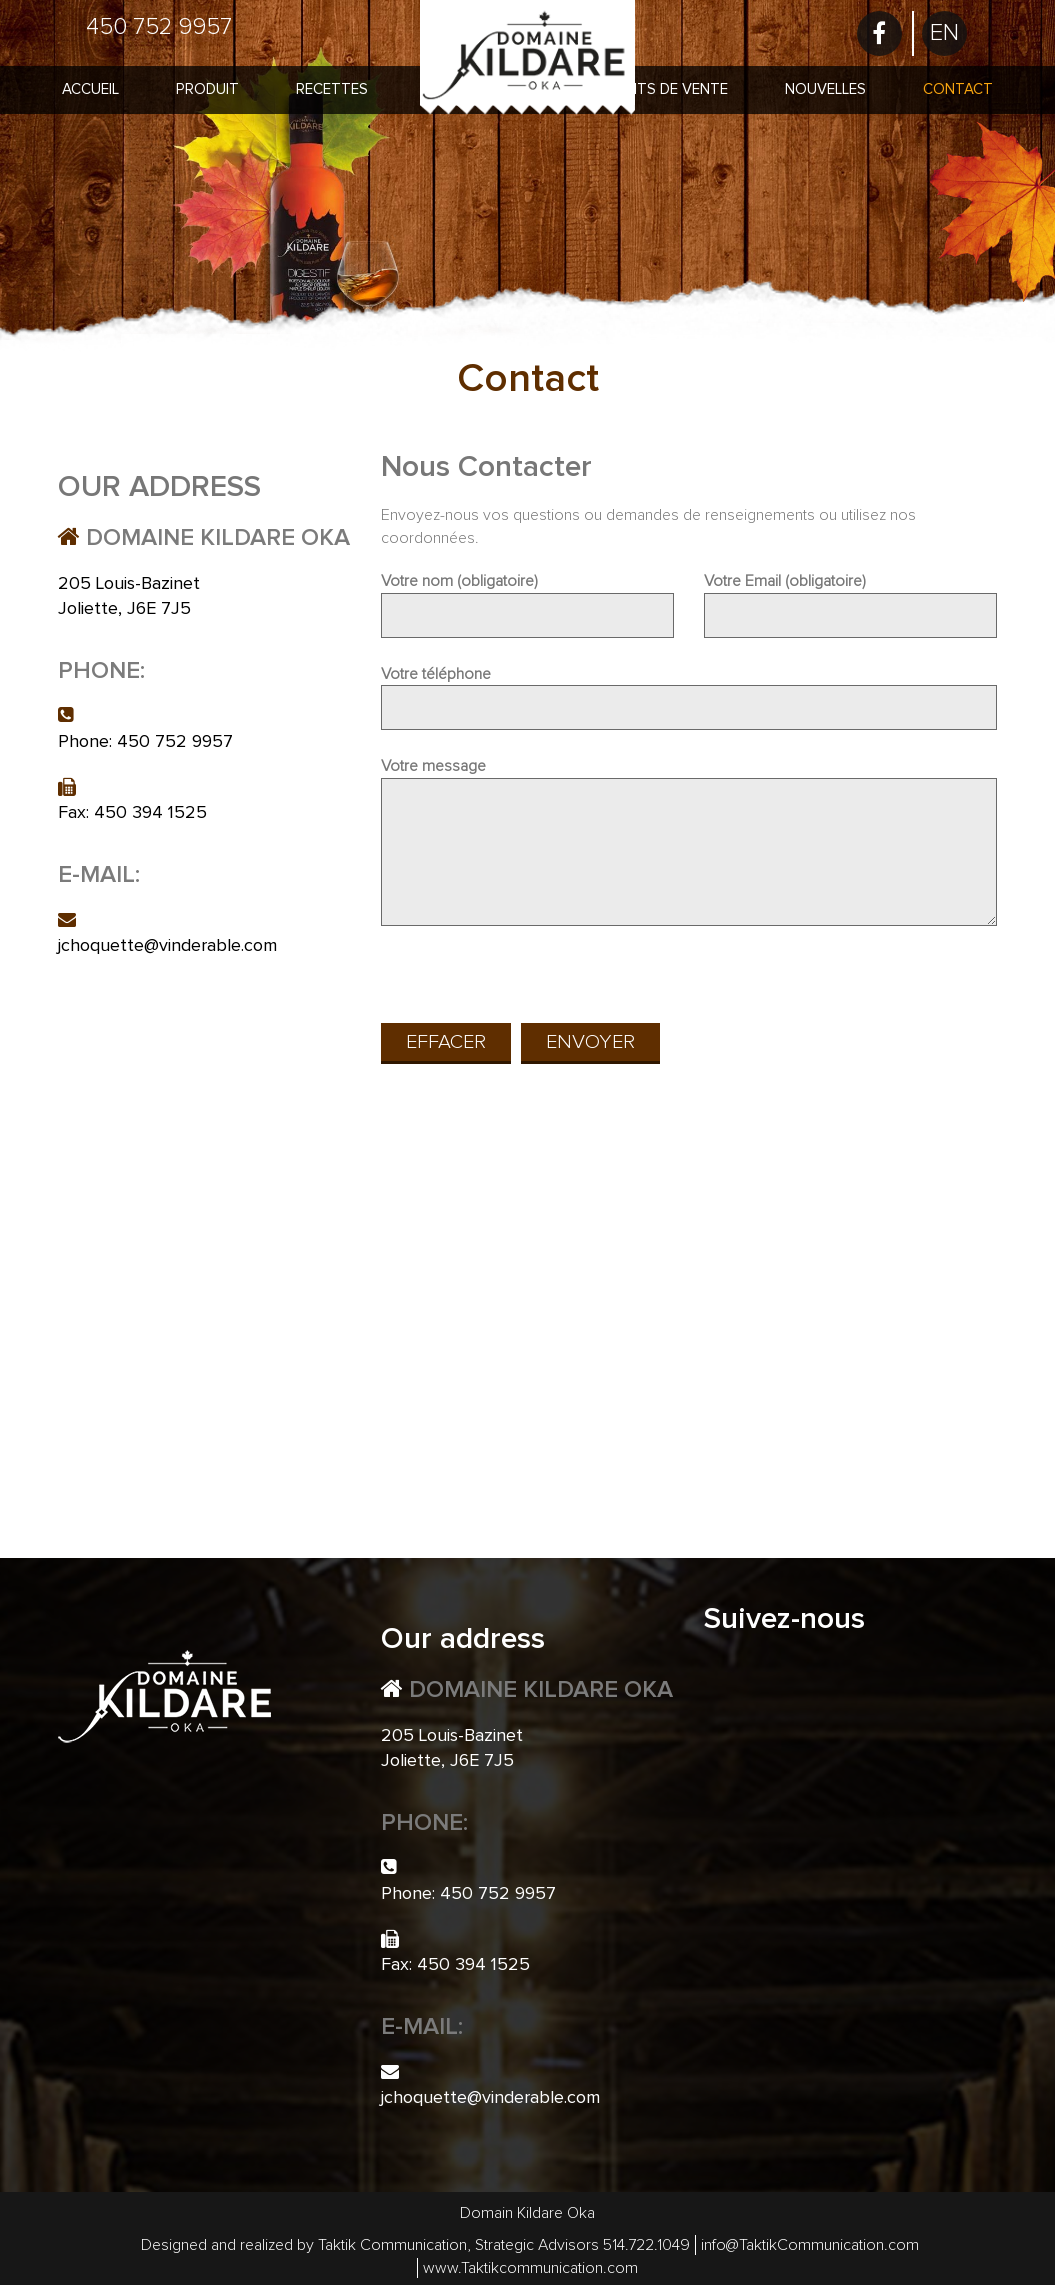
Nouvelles (825, 89)
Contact (958, 89)
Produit (207, 89)
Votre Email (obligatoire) (850, 598)
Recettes (332, 89)
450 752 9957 (159, 27)
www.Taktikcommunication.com (530, 2268)
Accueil (90, 89)
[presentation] (533, 977)
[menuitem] (944, 33)
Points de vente (665, 89)
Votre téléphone (689, 691)
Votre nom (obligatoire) (527, 598)
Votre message (689, 843)
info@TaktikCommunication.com (810, 2245)
